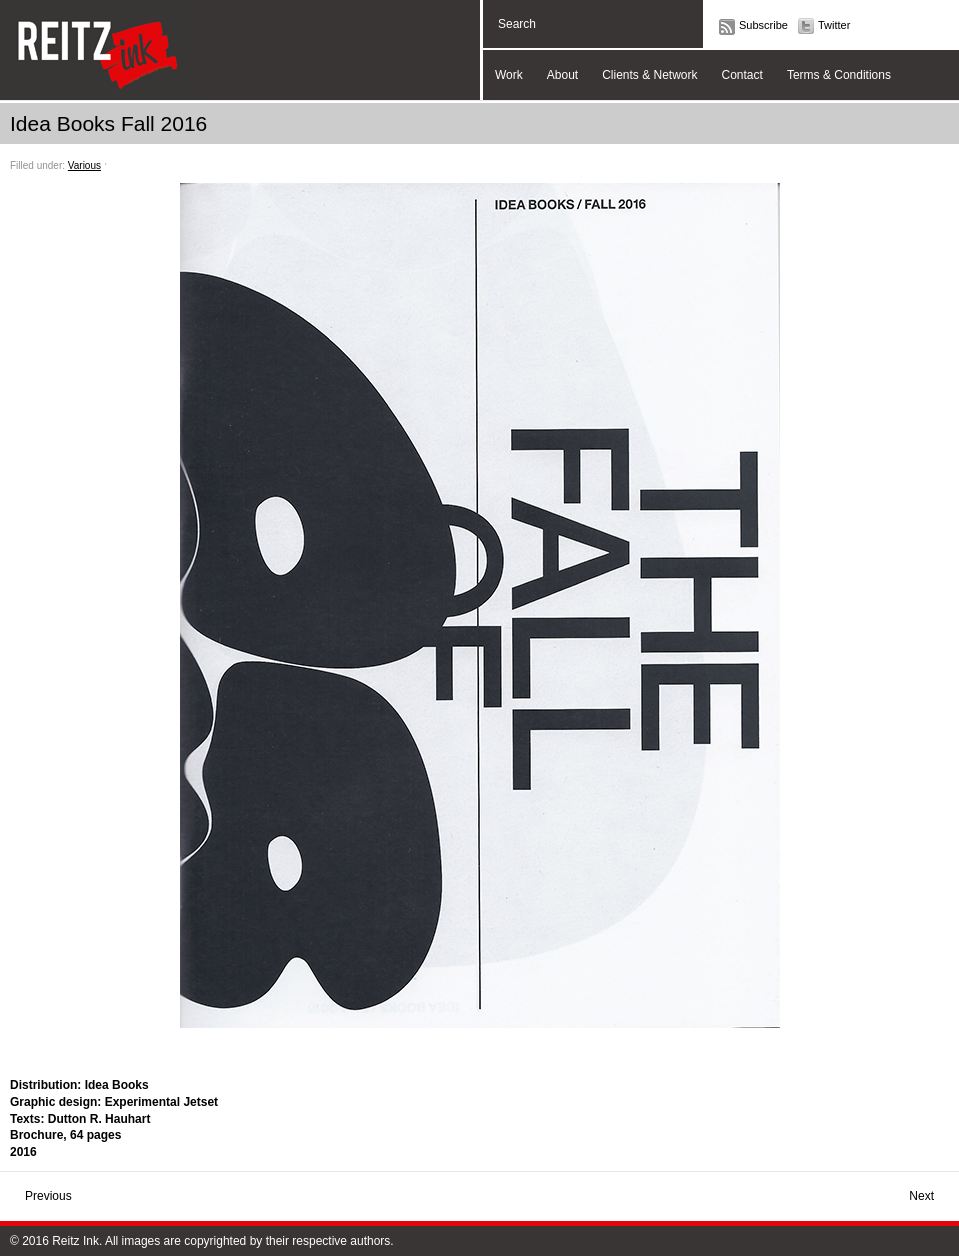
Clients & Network (649, 75)
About (562, 75)
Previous (48, 1196)
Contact (742, 75)
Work (509, 75)
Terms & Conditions (839, 75)
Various (84, 165)
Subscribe (763, 25)
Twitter (834, 25)
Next (921, 1196)
